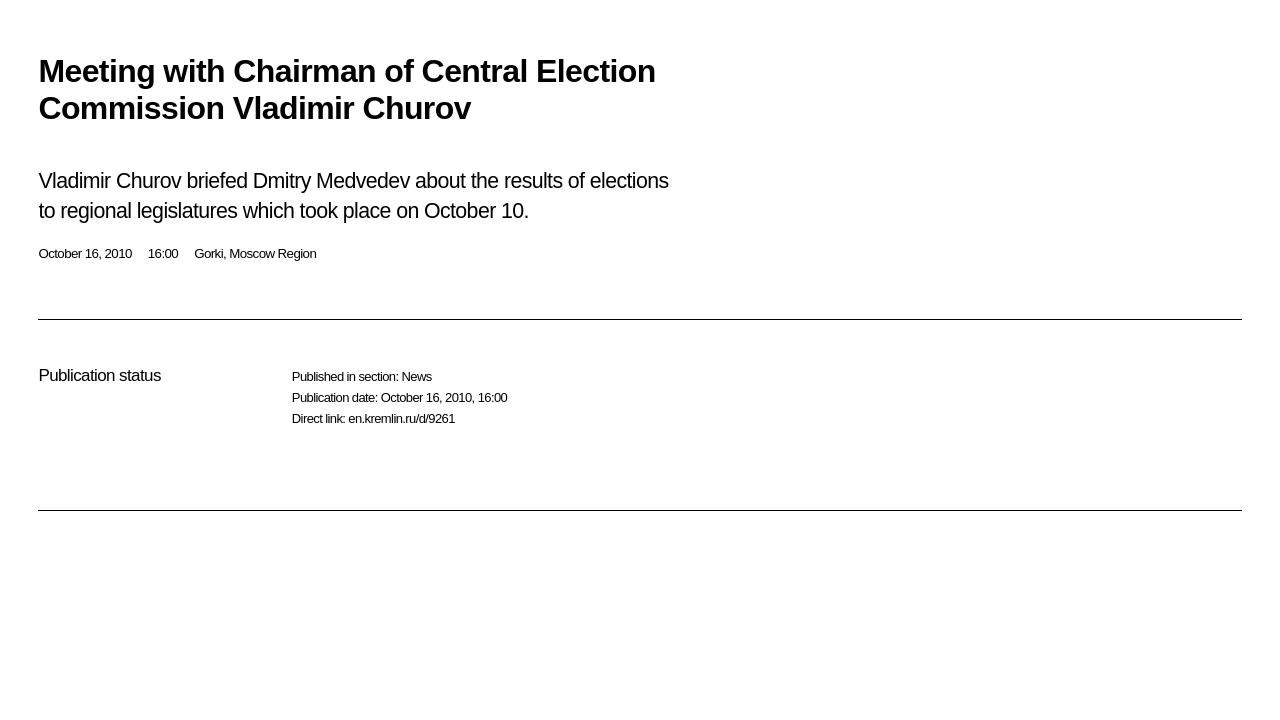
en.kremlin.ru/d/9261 (401, 418)
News (416, 376)
